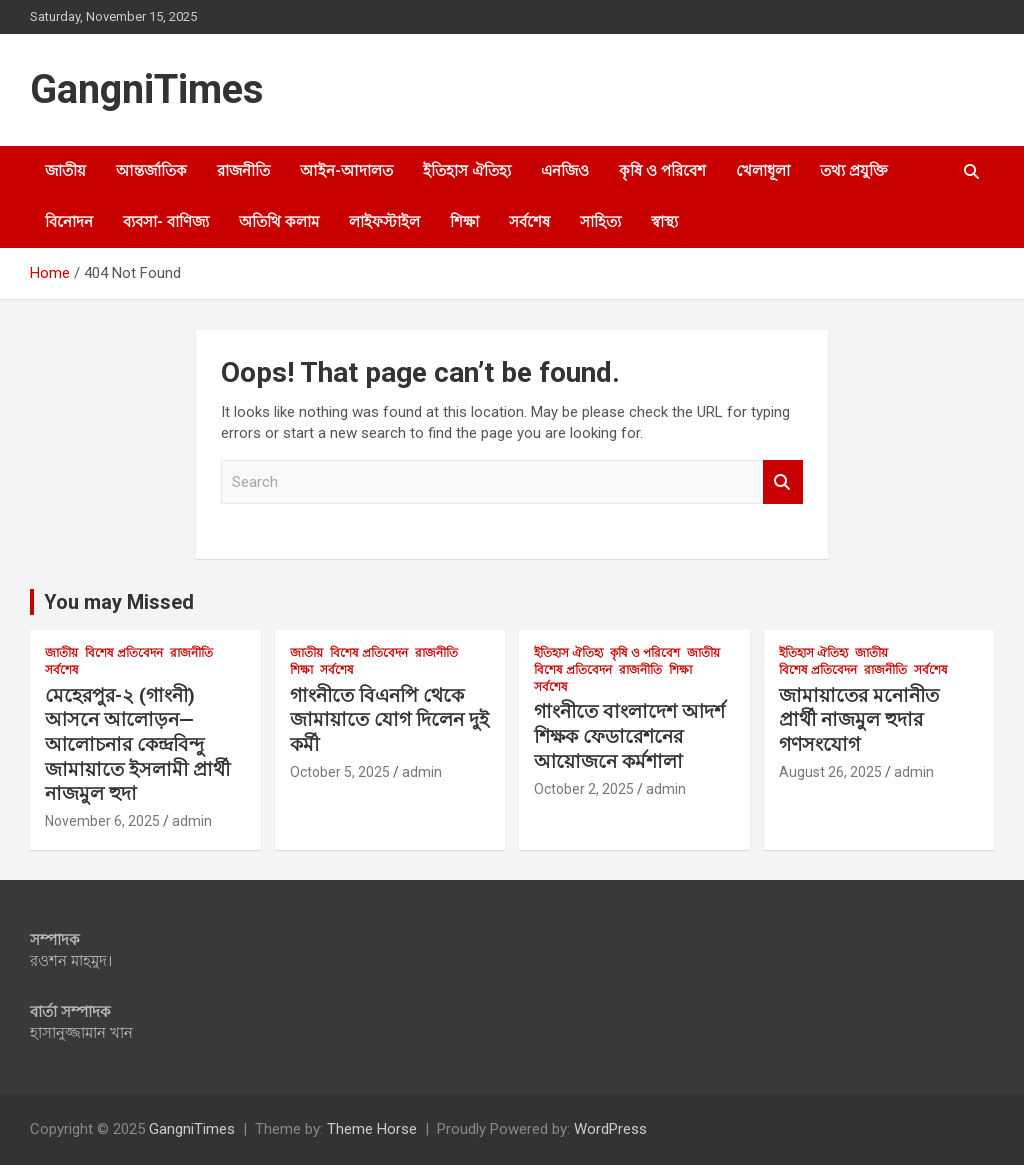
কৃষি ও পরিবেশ (662, 171)
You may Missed (119, 602)
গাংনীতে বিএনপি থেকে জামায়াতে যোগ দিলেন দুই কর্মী (389, 720)
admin (192, 821)
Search (783, 482)
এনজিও (565, 171)
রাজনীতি (243, 171)
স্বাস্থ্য (664, 222)
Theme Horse (372, 1129)
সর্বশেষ (529, 222)
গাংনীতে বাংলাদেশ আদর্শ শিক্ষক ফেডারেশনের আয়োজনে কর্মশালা (629, 736)
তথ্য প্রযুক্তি (854, 171)
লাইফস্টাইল (384, 222)
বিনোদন (69, 222)
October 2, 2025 (584, 789)
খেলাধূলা (763, 171)
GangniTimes (147, 89)
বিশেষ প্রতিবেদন (124, 653)
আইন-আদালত (346, 171)
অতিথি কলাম (279, 222)
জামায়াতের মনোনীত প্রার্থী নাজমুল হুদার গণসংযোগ (859, 720)
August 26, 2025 (830, 772)
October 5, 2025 (340, 772)
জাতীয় (65, 171)
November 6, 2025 (102, 821)
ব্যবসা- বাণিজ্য (166, 222)
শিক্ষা (464, 222)
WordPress (610, 1129)
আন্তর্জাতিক (151, 171)
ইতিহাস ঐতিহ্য (467, 171)
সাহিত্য (600, 222)
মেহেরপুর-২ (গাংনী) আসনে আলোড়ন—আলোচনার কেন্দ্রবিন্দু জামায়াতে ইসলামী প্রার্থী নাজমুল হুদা (137, 745)
